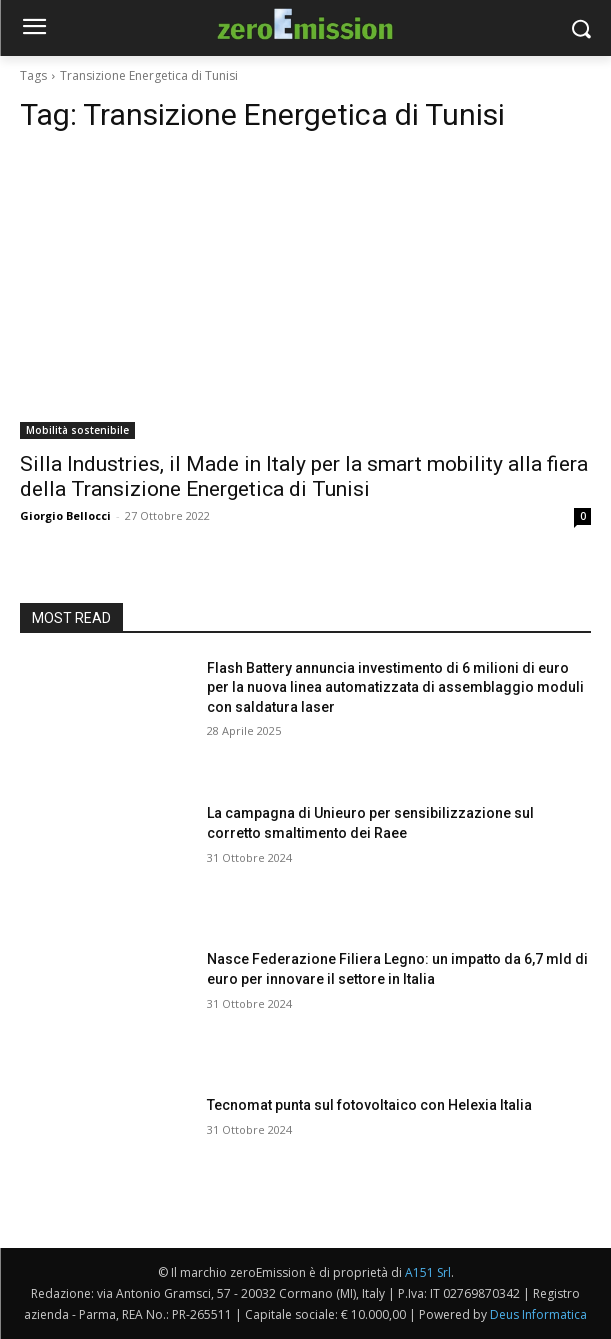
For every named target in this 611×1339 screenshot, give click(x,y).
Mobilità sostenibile (77, 430)
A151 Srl (428, 1272)
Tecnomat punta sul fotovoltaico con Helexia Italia (369, 1105)
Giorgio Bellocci (65, 515)
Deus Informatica (538, 1314)
